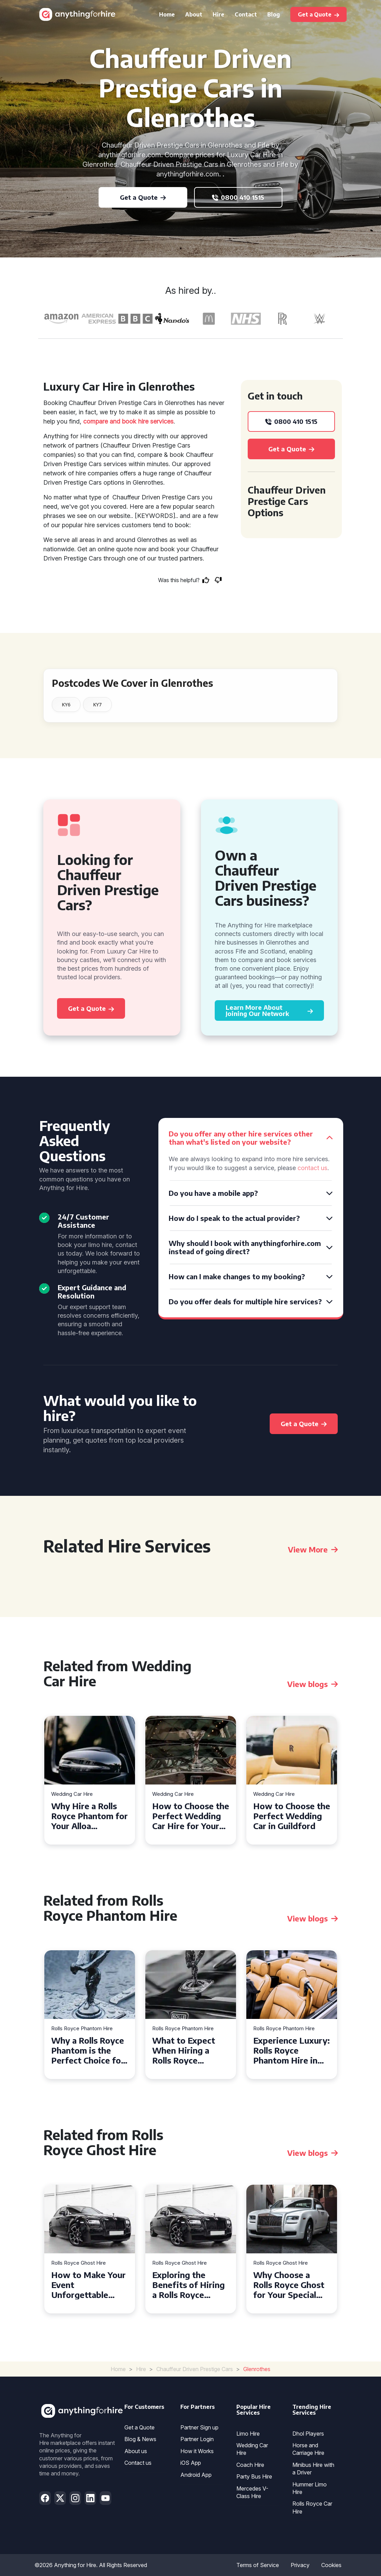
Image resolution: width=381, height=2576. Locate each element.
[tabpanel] (89, 1780)
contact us (312, 1167)
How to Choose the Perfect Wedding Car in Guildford (291, 1815)
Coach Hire (250, 2464)
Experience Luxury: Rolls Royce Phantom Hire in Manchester (291, 2050)
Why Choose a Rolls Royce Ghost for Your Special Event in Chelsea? (288, 2284)
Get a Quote (139, 2427)
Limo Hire (248, 2433)
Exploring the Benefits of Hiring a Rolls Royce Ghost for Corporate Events (188, 2284)
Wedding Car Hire (72, 1794)
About (193, 14)
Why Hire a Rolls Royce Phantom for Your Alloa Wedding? (89, 1815)
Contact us (138, 2462)
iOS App (190, 2462)
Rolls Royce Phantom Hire (82, 2029)
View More (313, 1549)
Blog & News (140, 2439)
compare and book (109, 421)
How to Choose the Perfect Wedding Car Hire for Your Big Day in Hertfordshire (190, 1815)
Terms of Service (257, 2565)
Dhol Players (308, 2433)
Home (167, 14)
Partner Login (197, 2439)
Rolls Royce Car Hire (312, 2507)
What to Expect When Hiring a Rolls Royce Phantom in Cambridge (183, 2050)
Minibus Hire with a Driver (313, 2468)
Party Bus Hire (254, 2476)
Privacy (300, 2565)
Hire (218, 14)
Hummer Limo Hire (309, 2488)
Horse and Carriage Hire (308, 2449)
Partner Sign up (199, 2427)
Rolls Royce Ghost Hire (78, 2263)
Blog (273, 14)
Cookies (331, 2565)
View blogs (312, 1684)
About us (135, 2451)
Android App (196, 2474)
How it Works (197, 2451)
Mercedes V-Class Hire (252, 2492)
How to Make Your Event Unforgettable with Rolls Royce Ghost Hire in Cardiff (88, 2284)
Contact (246, 14)
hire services (155, 421)
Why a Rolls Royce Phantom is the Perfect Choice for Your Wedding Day (88, 2050)
